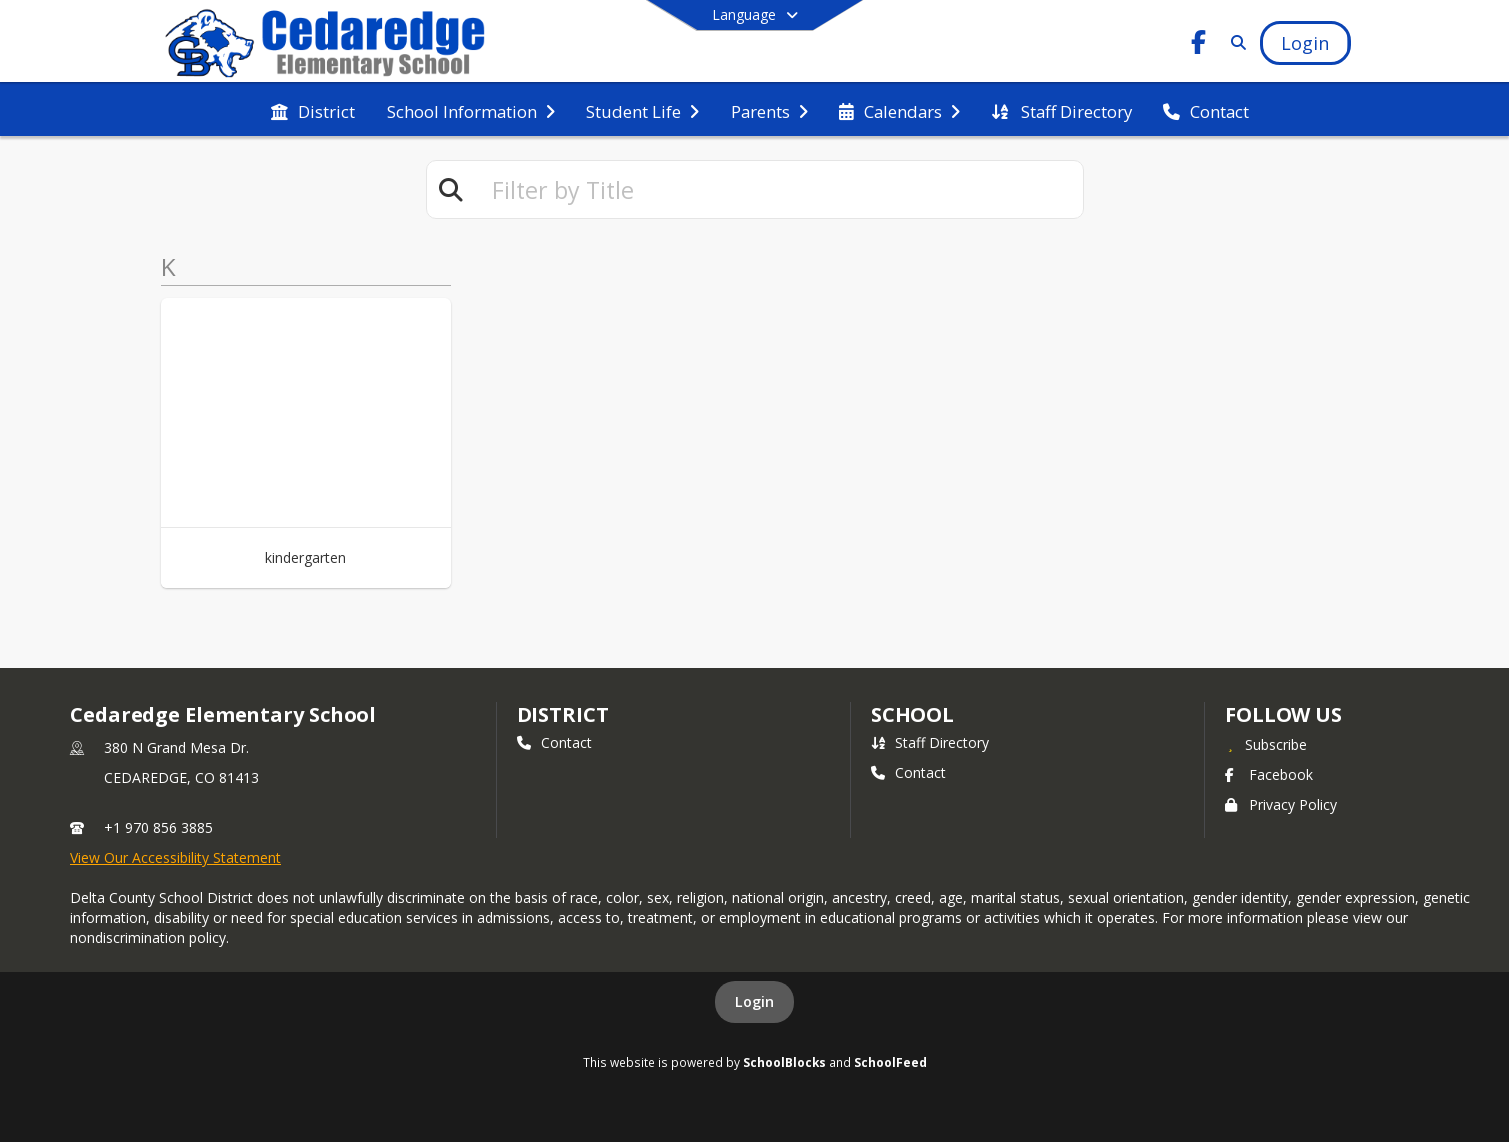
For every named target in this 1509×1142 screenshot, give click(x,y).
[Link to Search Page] (1234, 42)
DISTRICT (563, 714)
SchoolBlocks (784, 1062)
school (912, 714)
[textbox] (779, 189)
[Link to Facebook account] (1198, 45)
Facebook (1269, 774)
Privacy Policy (1281, 804)
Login (754, 1001)
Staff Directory (930, 742)
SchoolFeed (890, 1062)
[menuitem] (313, 110)
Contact (554, 742)
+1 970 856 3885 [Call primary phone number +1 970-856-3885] (158, 827)
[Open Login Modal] (1305, 43)
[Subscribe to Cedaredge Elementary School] (1266, 744)
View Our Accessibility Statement (175, 857)
